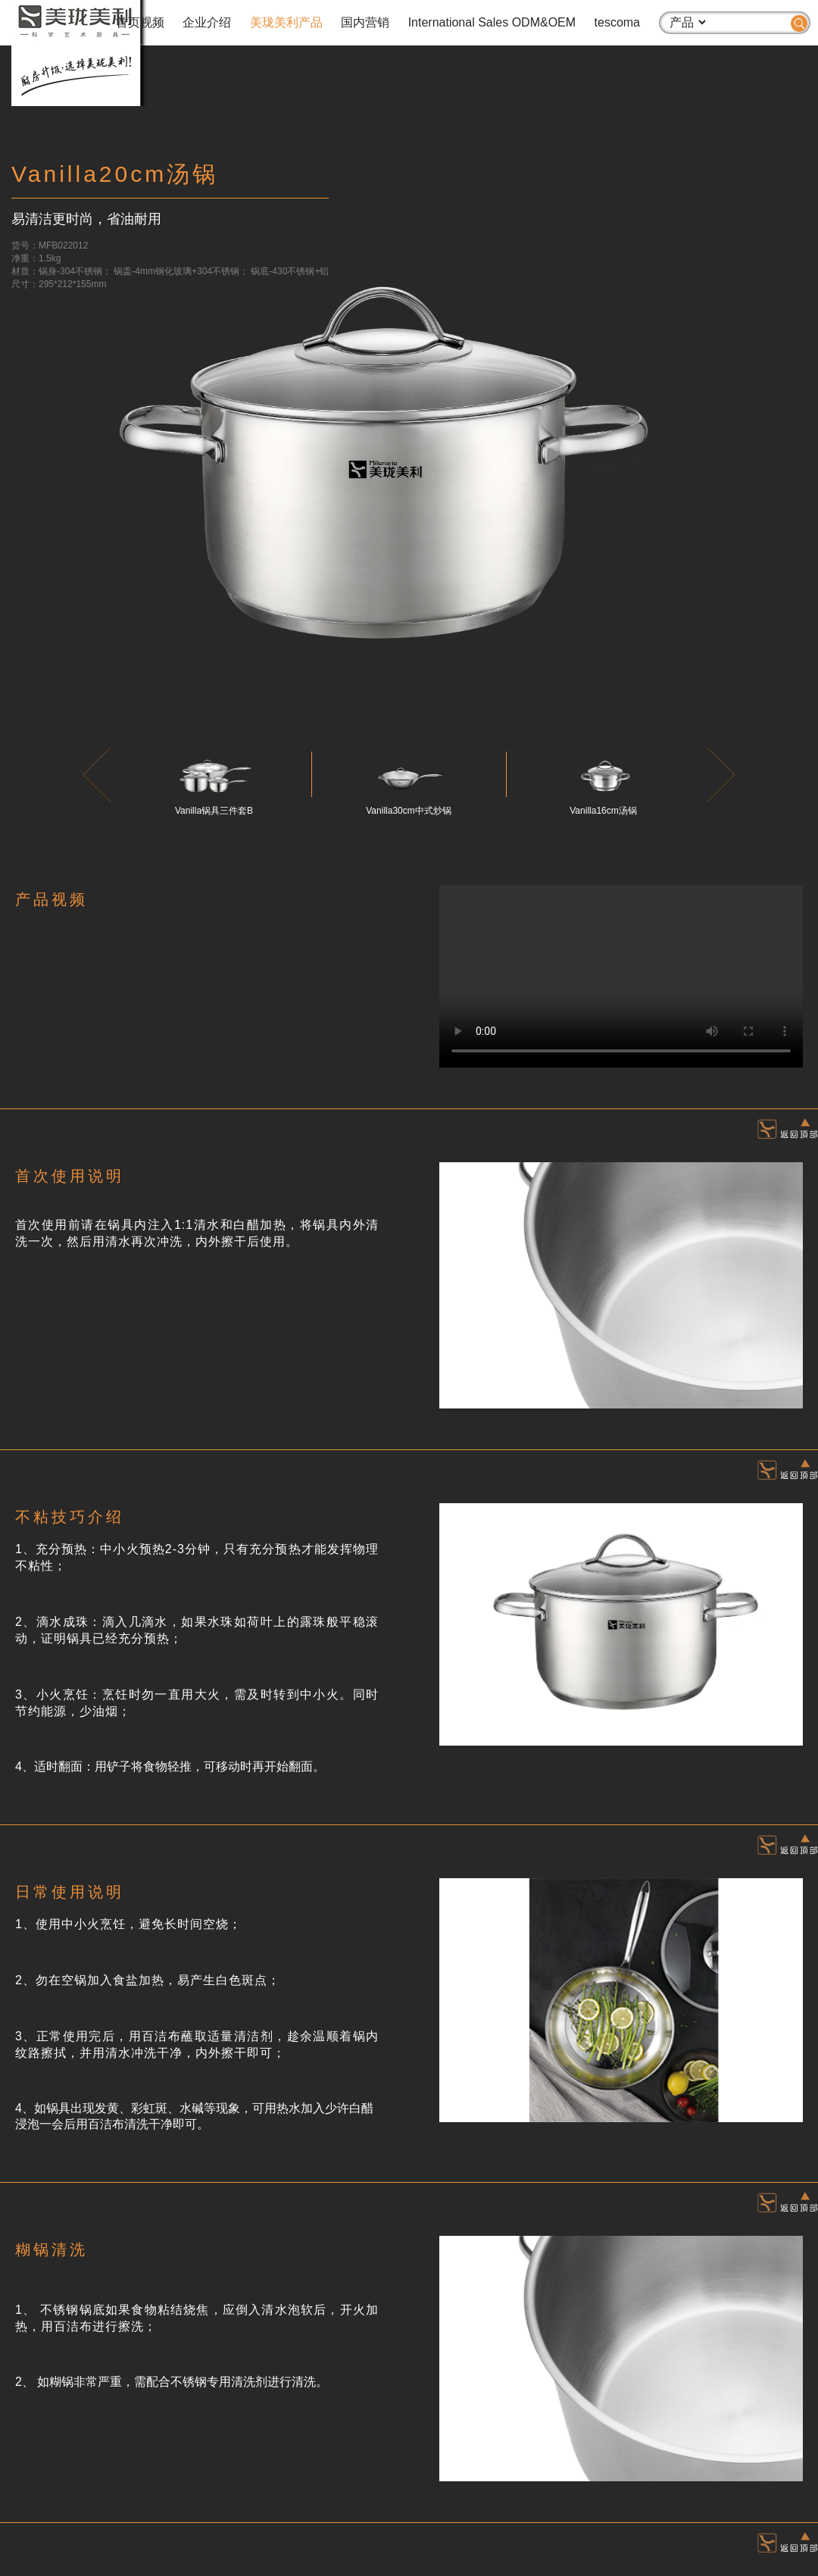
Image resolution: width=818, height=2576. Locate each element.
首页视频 (140, 22)
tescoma (617, 22)
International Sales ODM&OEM (492, 22)
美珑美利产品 (286, 22)
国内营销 (365, 22)
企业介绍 (207, 22)
